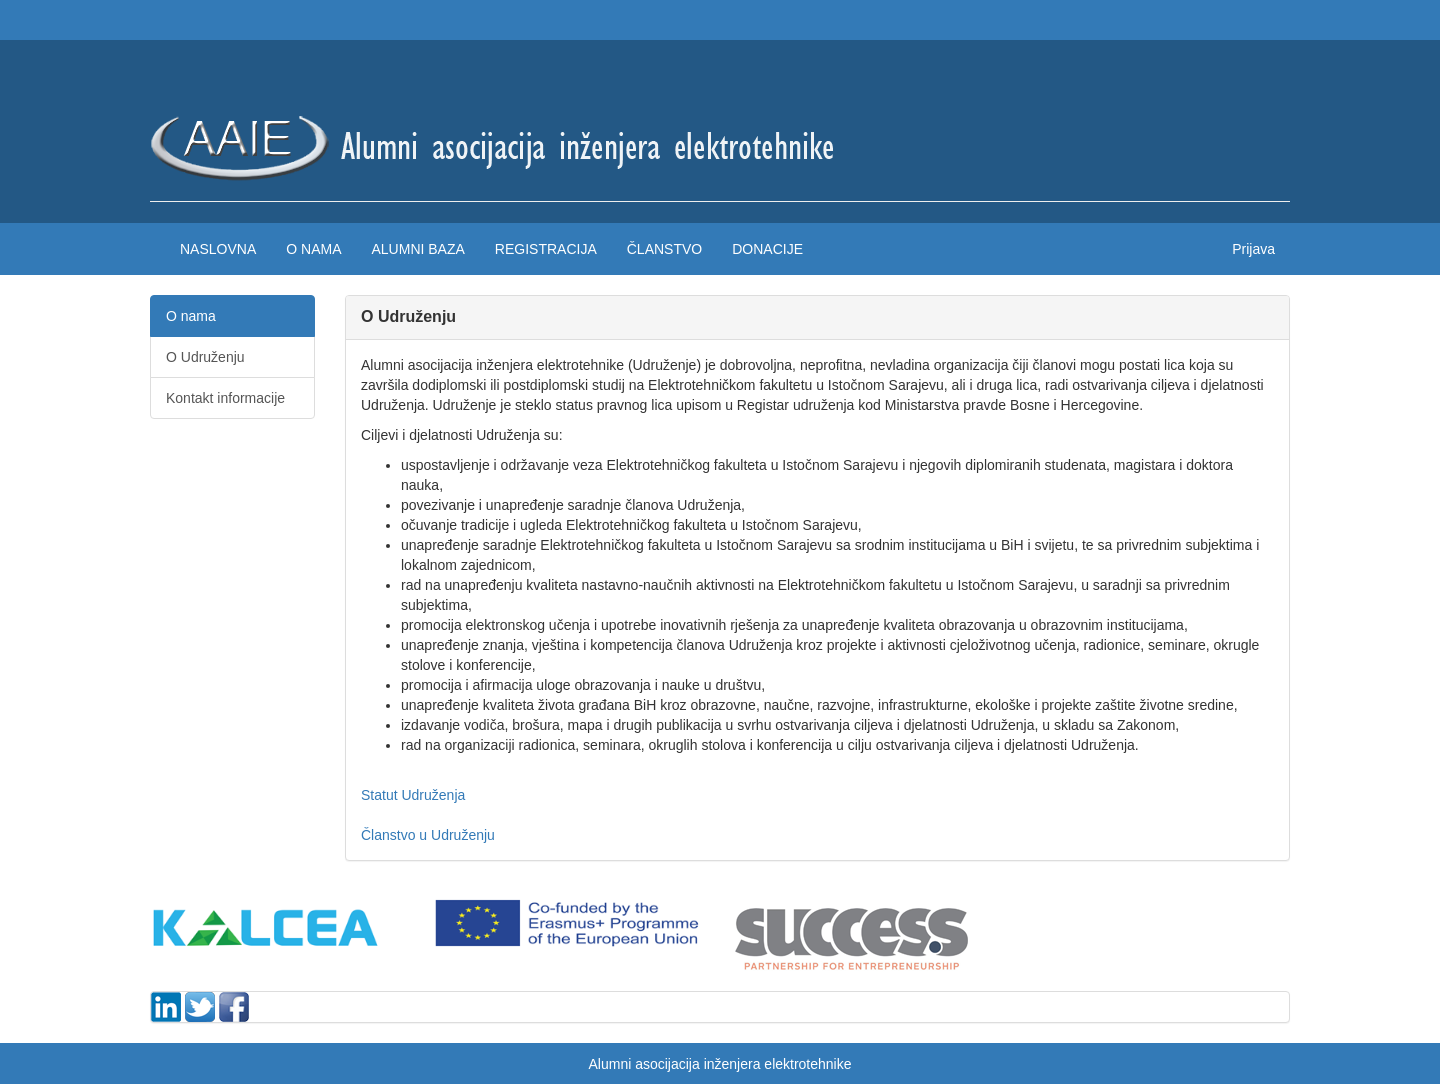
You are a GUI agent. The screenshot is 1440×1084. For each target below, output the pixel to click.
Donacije (767, 249)
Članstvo (664, 249)
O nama (313, 249)
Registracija (546, 249)
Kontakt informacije (225, 398)
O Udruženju (205, 357)
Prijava (1253, 249)
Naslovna (218, 249)
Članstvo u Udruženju (428, 835)
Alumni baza (417, 249)
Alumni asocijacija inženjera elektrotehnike (719, 1064)
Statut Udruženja (413, 795)
